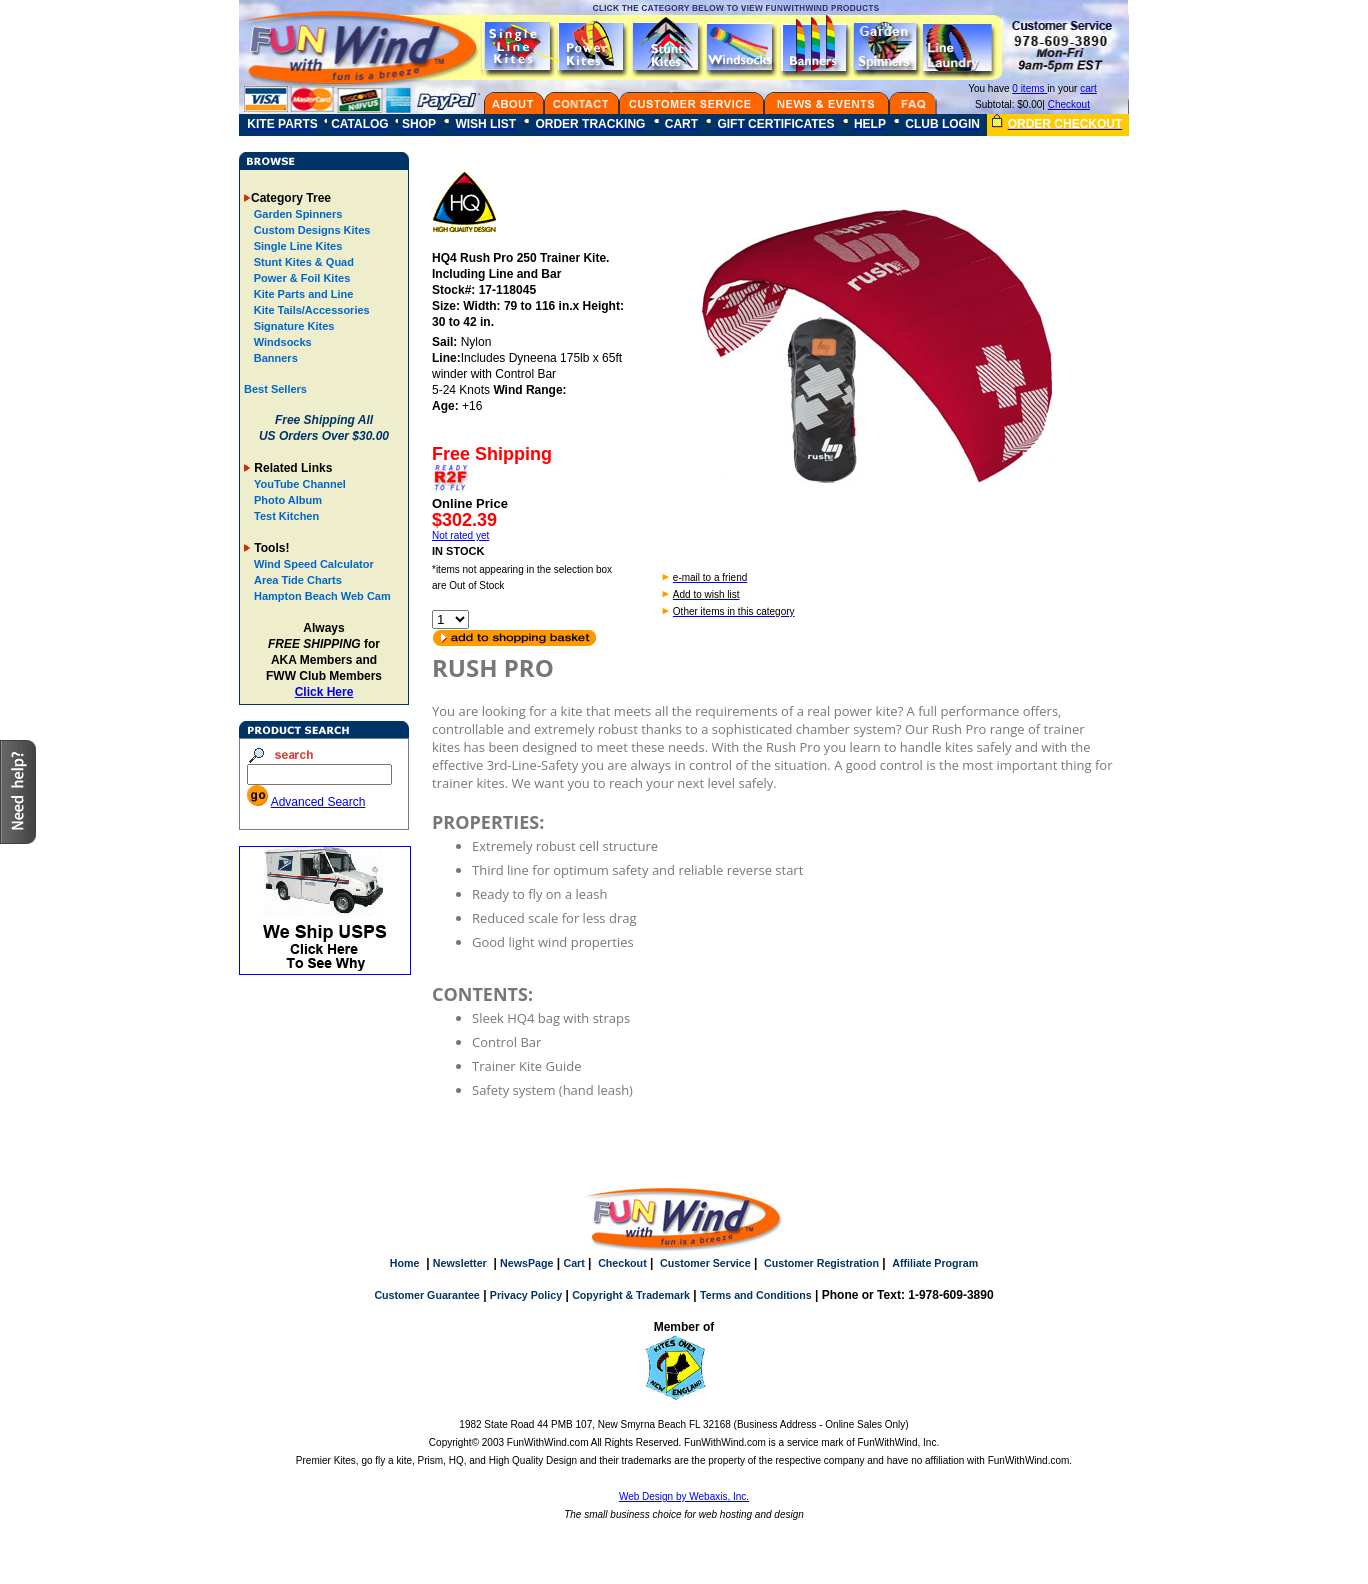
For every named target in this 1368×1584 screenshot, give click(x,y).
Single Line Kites (297, 246)
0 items (1029, 88)
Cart (573, 1263)
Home (405, 1263)
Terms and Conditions (756, 1295)
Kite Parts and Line (302, 294)
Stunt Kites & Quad (302, 262)
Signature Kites (293, 326)
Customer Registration (821, 1263)
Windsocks (281, 342)
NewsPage (526, 1263)
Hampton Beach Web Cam (322, 596)
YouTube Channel (300, 484)
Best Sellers (275, 389)
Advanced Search (318, 802)
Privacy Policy (526, 1295)
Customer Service (705, 1263)
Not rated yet (460, 535)
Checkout (1069, 104)
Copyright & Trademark (631, 1295)
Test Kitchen (286, 516)
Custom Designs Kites (311, 230)
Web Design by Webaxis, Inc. (684, 1496)
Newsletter (460, 1263)
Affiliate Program (935, 1263)
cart (1088, 88)
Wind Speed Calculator (314, 564)
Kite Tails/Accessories (310, 310)
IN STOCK (458, 551)
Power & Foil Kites (301, 278)
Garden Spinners (297, 214)
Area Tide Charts (298, 580)
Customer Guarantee (426, 1295)
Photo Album (288, 500)
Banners (274, 358)
